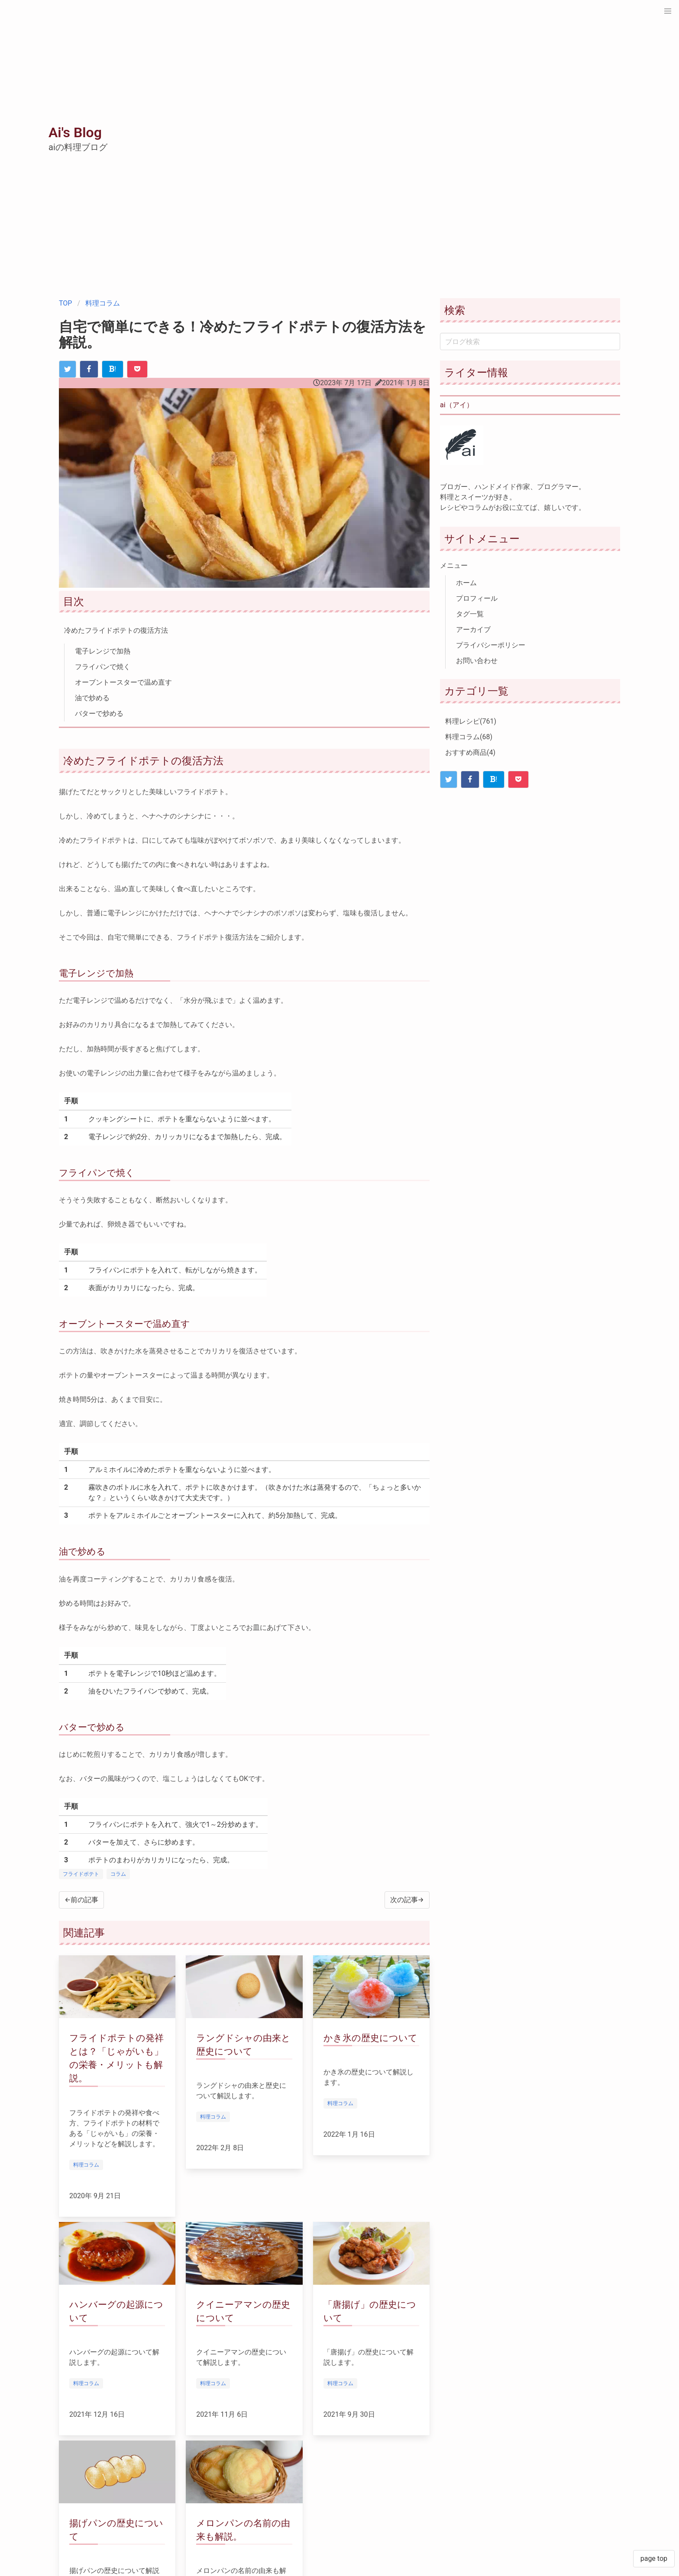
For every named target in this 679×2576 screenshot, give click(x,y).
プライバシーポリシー (490, 645)
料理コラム (102, 303)
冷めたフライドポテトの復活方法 (116, 630)
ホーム (466, 583)
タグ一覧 (470, 614)
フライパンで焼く (102, 667)
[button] (667, 11)
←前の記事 (81, 1900)
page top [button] (653, 2558)
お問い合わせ (477, 661)
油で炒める (92, 698)
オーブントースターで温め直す (123, 682)
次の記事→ (407, 1900)
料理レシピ (470, 721)
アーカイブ (473, 629)
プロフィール (477, 598)
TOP (65, 303)
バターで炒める (99, 713)
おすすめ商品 (470, 752)
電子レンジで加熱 (102, 651)
